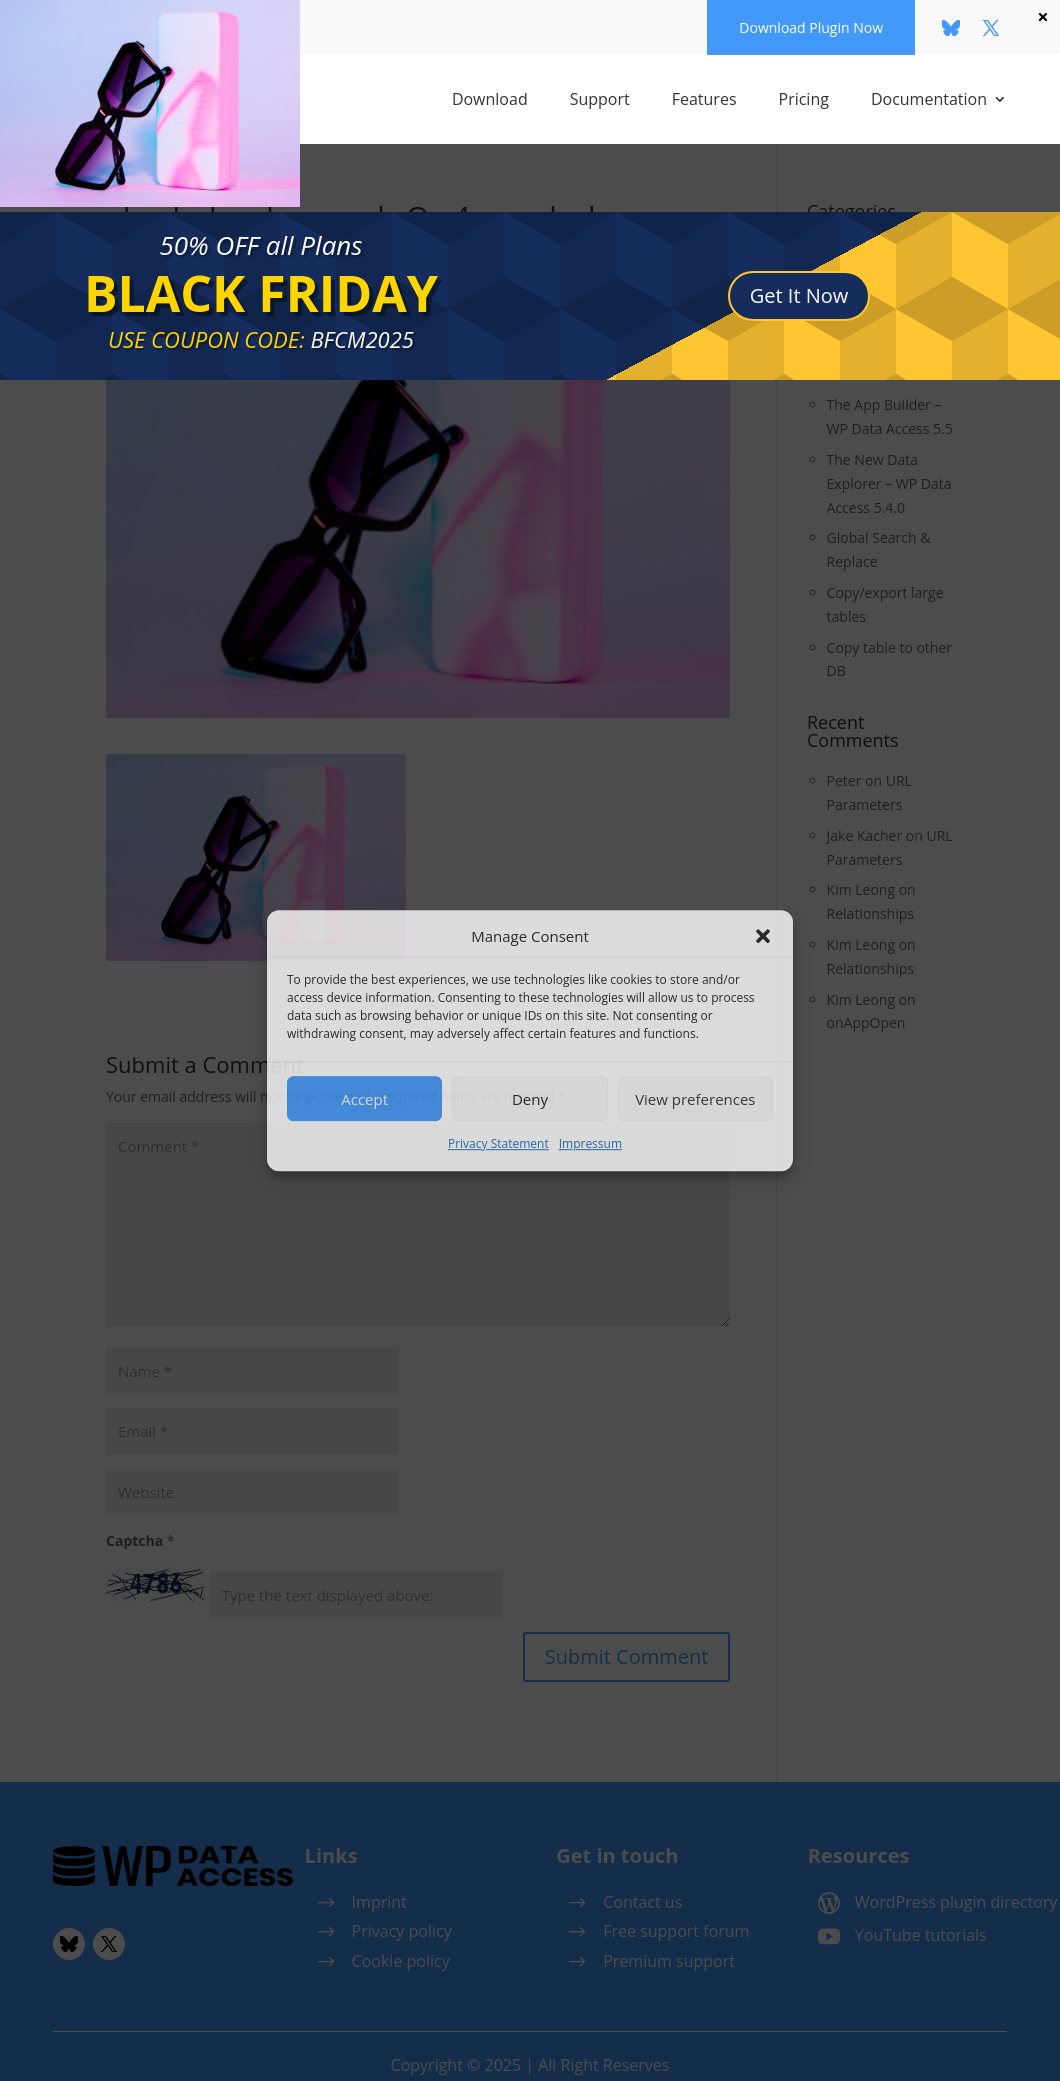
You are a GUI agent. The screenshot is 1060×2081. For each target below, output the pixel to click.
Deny (530, 1099)
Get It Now (799, 279)
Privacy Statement (498, 1144)
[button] (763, 937)
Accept (364, 1099)
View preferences (695, 1099)
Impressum (590, 1144)
